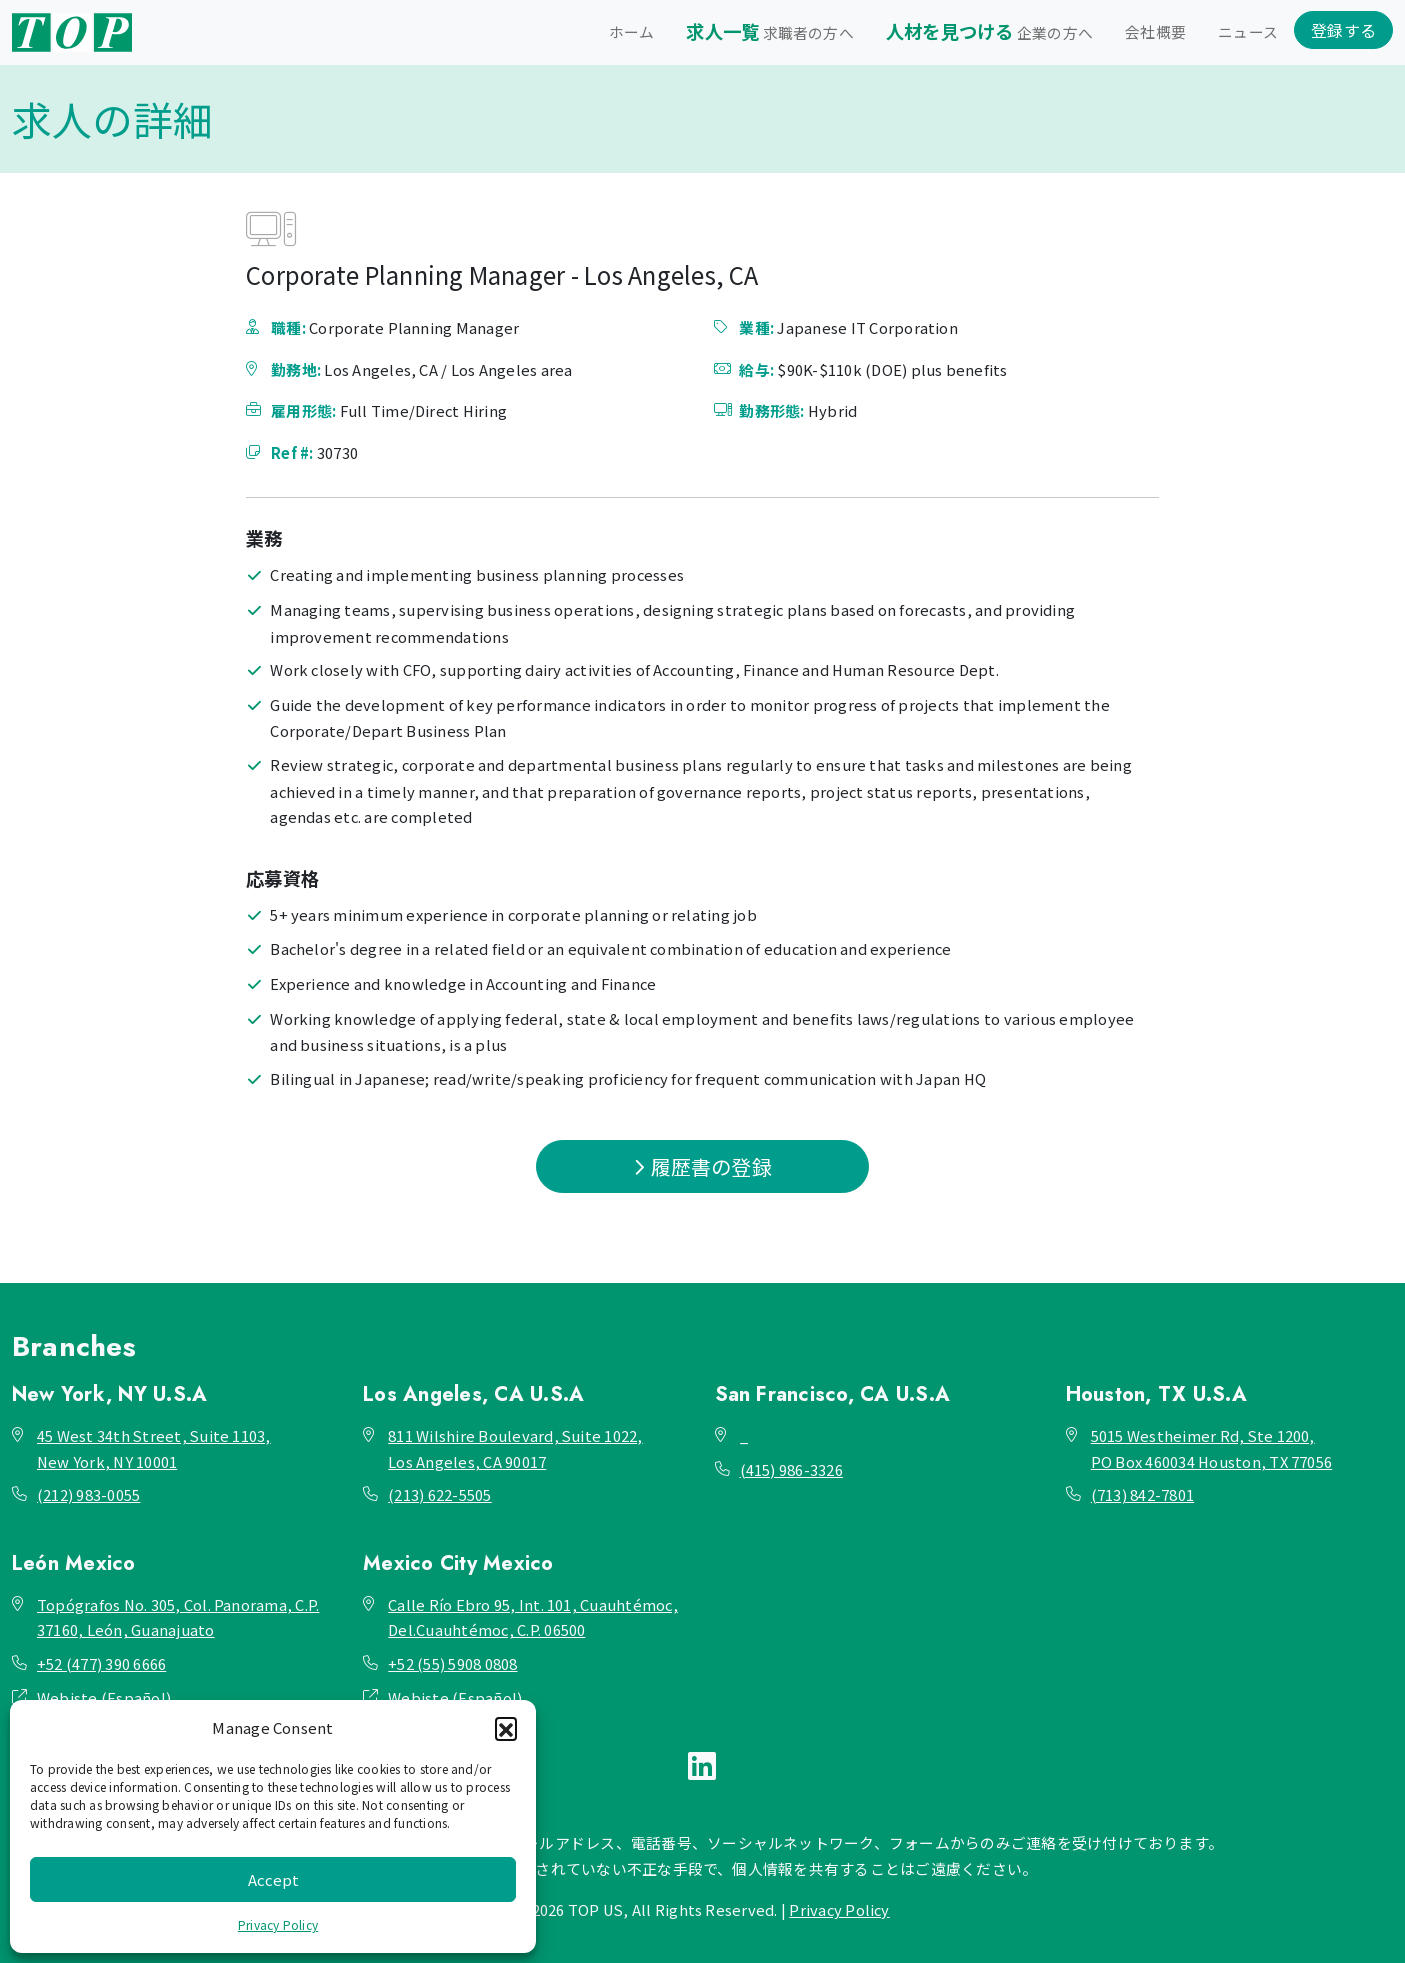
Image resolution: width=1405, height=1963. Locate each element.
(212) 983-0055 (88, 1494)
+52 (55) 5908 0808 (452, 1663)
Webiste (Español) (104, 1697)
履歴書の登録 (702, 1166)
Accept (273, 1879)
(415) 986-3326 (791, 1469)
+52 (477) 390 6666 (101, 1663)
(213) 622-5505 (439, 1494)
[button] (506, 1728)
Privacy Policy (278, 1924)
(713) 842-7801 (1142, 1494)
